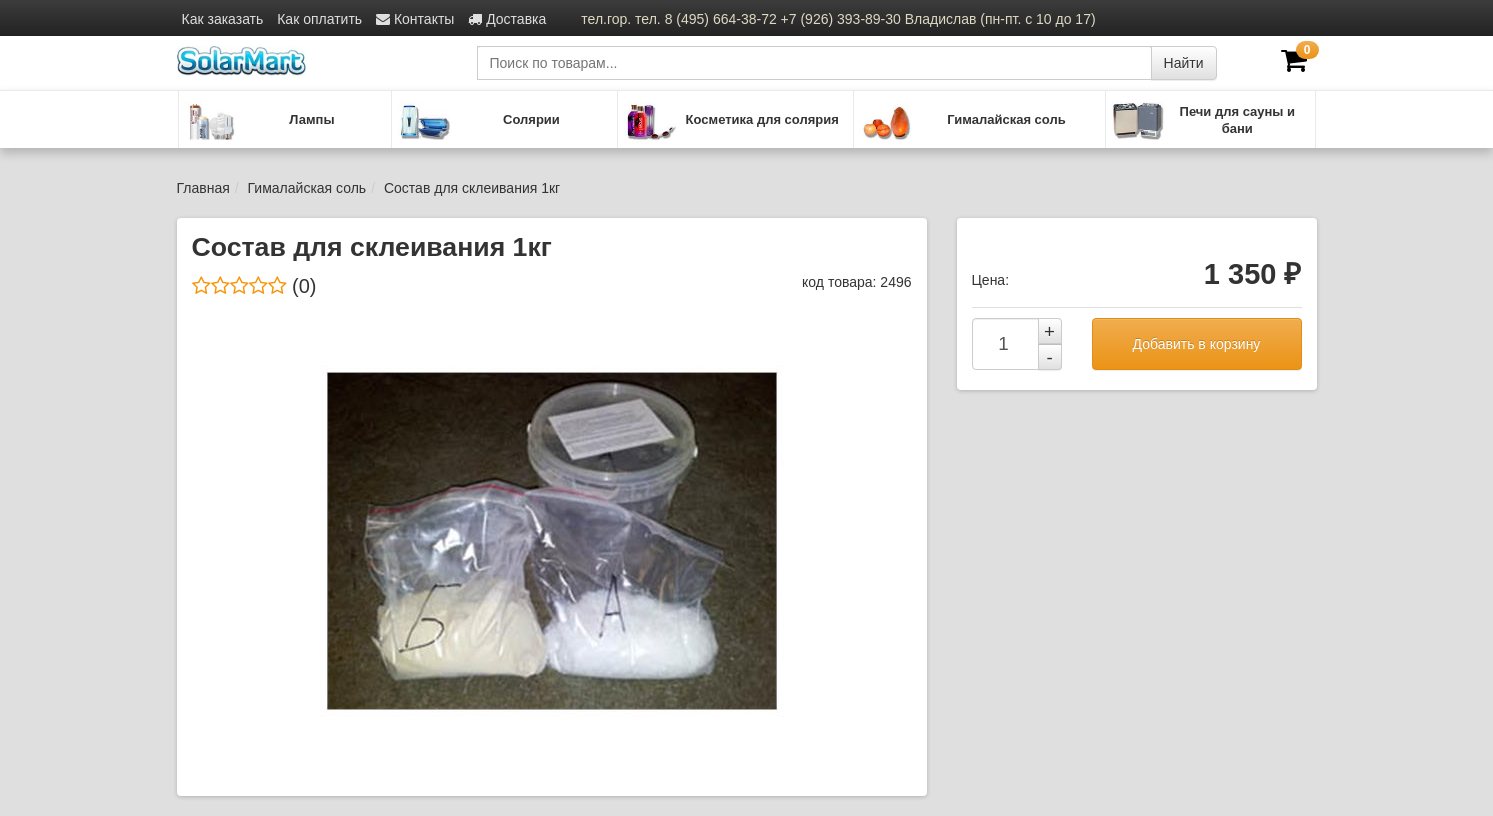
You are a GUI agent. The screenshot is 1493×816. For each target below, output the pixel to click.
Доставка (507, 19)
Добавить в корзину (1197, 344)
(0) (254, 286)
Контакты (415, 19)
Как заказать (223, 19)
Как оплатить (319, 19)
